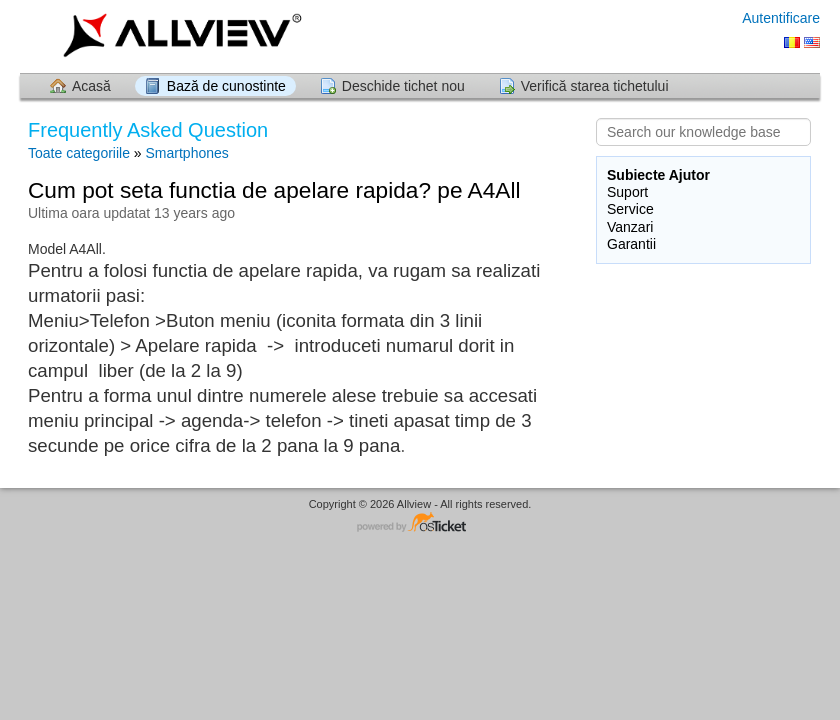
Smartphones (187, 153)
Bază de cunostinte (226, 86)
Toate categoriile (79, 153)
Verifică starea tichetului (595, 86)
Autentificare (781, 18)
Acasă (91, 86)
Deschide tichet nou (403, 86)
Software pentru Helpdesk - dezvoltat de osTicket (420, 523)
